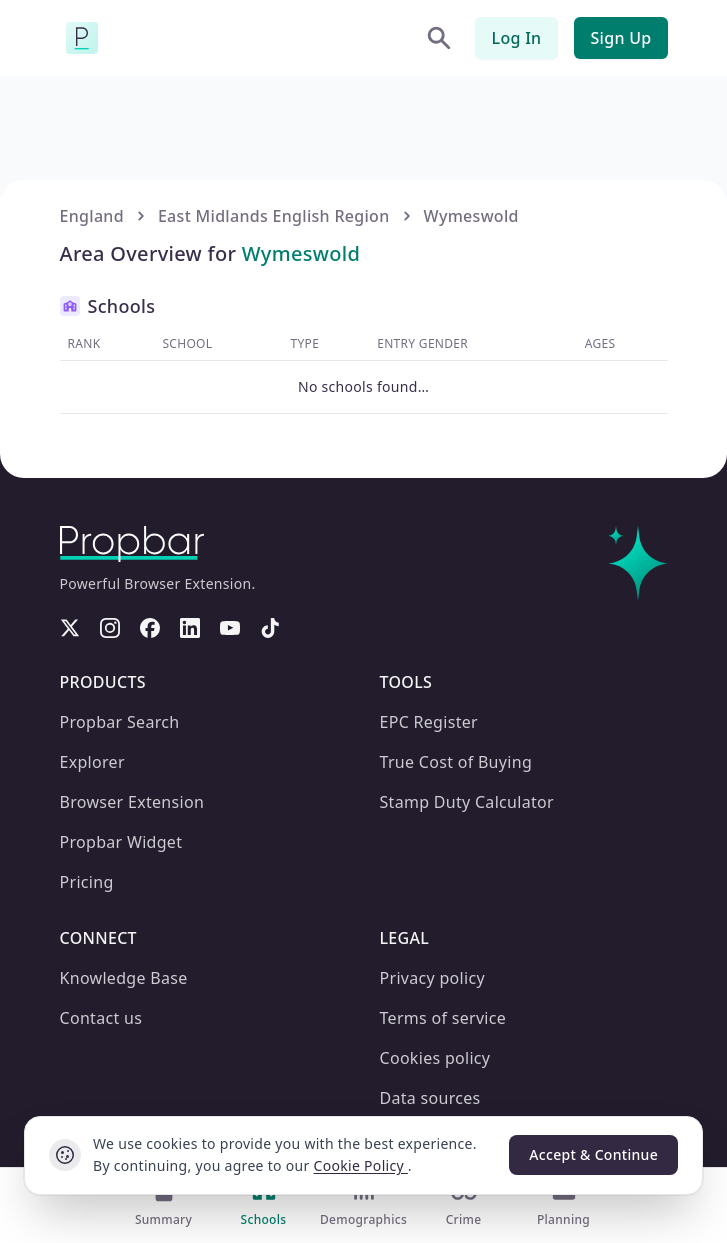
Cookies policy (435, 1057)
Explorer (90, 761)
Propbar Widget (120, 841)
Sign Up (621, 37)
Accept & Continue (594, 1155)
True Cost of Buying (454, 761)
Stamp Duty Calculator (467, 801)
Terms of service (440, 1017)
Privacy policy (431, 977)
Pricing (85, 881)
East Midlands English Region (266, 215)
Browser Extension (128, 801)
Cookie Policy (333, 1166)
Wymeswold (457, 215)
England (91, 215)
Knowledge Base (122, 977)
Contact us (102, 1017)
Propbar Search (119, 721)
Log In (520, 37)
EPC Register (428, 721)
